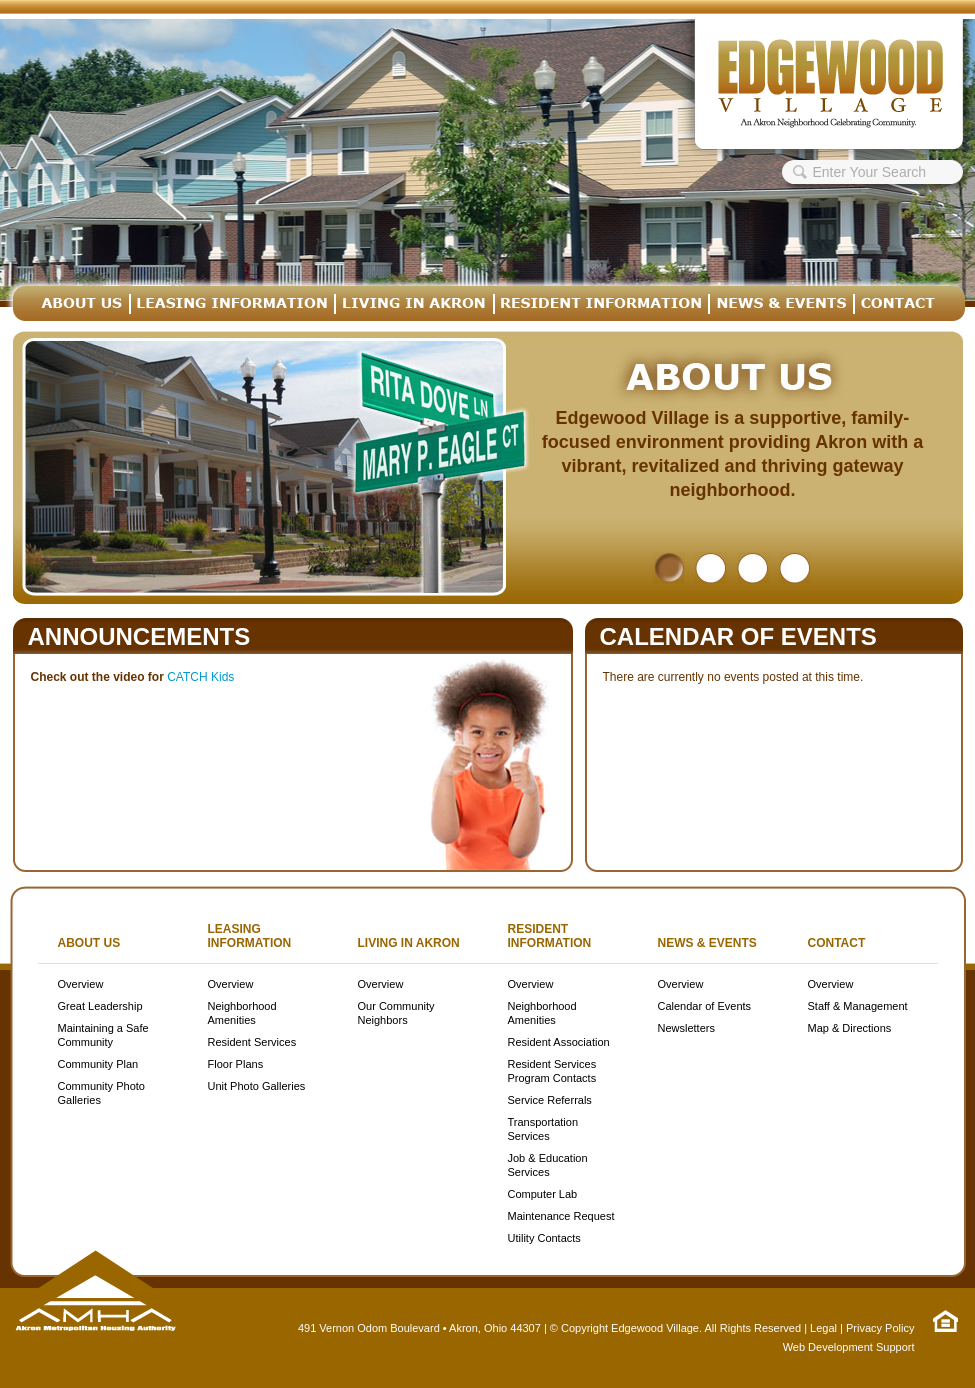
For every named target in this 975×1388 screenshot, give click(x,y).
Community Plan (98, 1064)
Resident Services (252, 1042)
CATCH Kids (200, 677)
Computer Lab (543, 1194)
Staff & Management (858, 1006)
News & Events (707, 943)
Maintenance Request (561, 1216)
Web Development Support (849, 1347)
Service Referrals (550, 1100)
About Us (89, 943)
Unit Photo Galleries (257, 1086)
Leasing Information (250, 936)
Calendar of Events (738, 636)
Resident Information (550, 936)
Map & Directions (850, 1028)
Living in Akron (409, 943)
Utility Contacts (544, 1238)
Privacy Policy (880, 1328)
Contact (837, 943)
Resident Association (559, 1042)
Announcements (139, 636)
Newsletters (686, 1028)
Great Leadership (100, 1006)
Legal (823, 1328)
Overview (81, 984)
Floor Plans (236, 1064)
